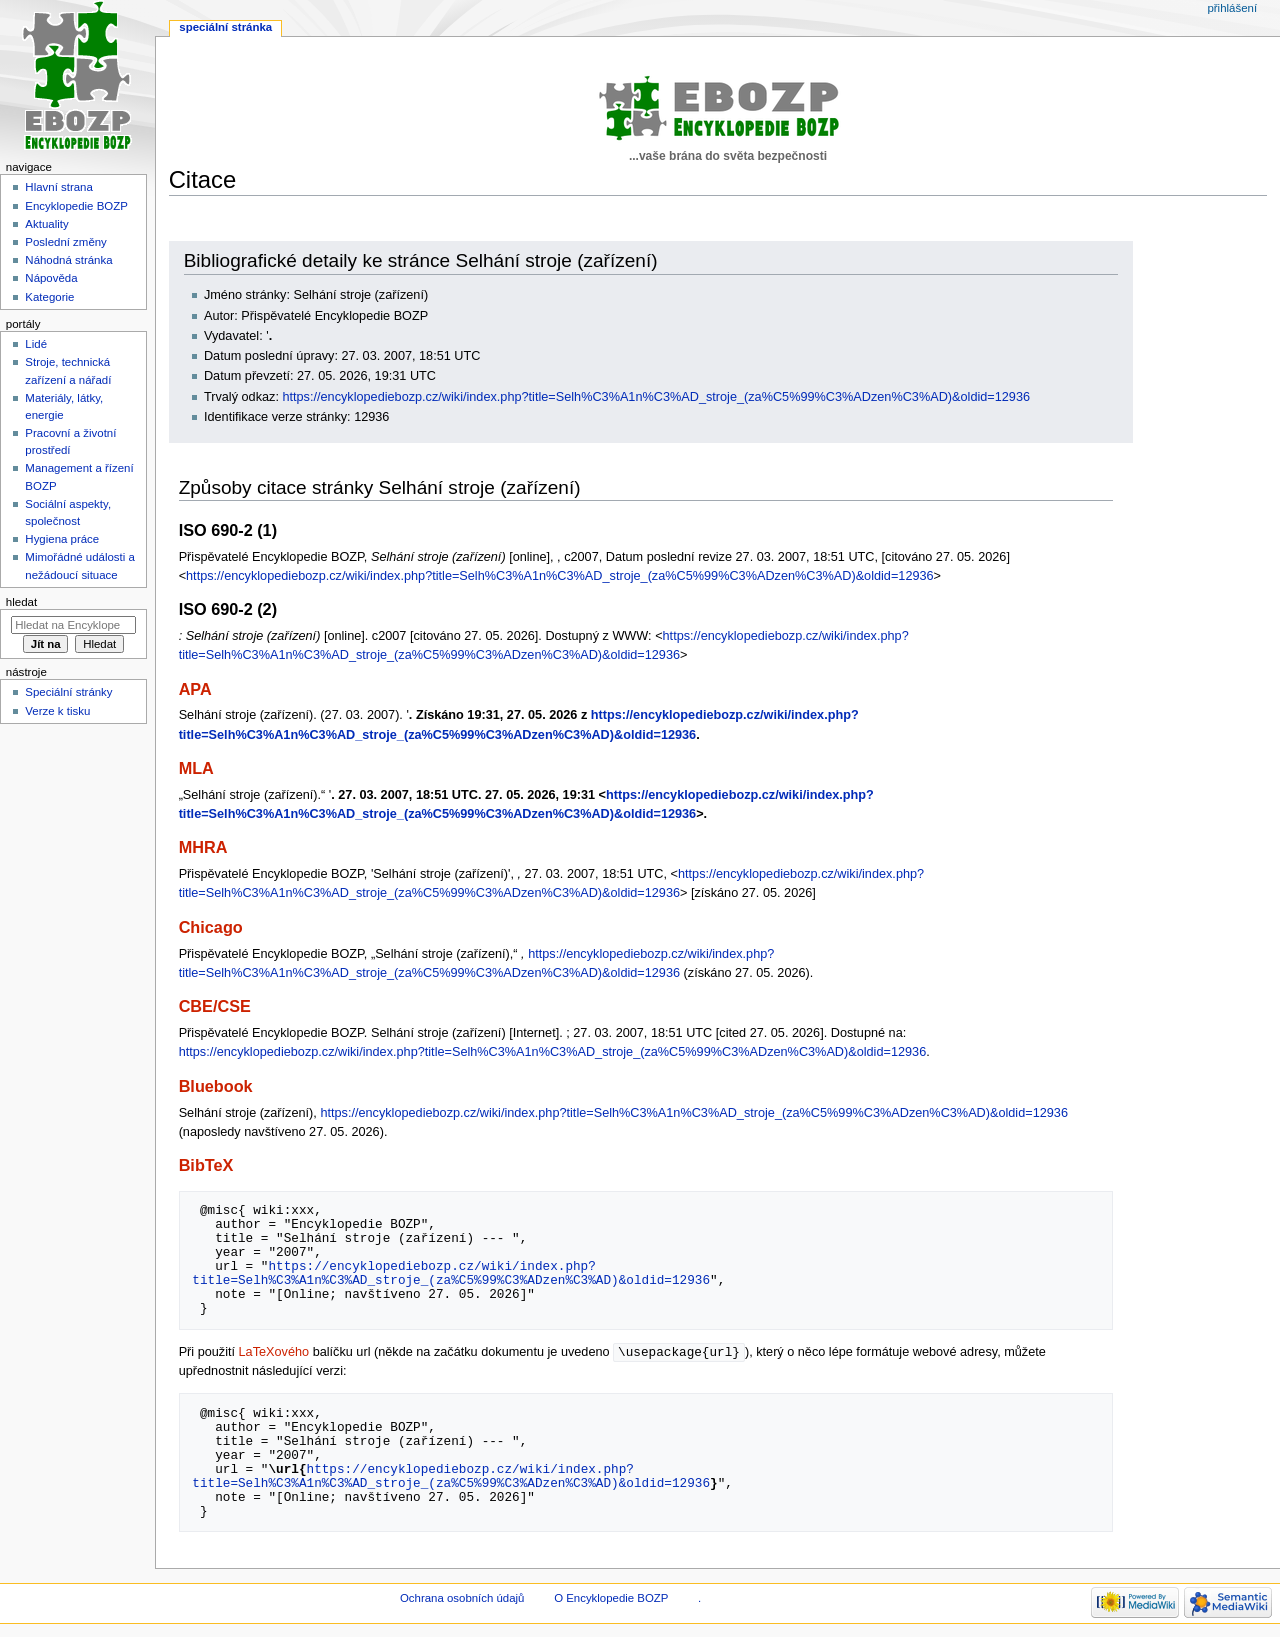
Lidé (36, 344)
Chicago (211, 927)
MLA (196, 768)
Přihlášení (1232, 8)
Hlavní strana (58, 187)
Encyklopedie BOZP (76, 206)
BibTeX (206, 1165)
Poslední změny (66, 242)
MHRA (203, 847)
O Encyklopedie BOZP (611, 1599)
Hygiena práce (62, 539)
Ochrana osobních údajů (462, 1599)
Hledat (21, 602)
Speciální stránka (225, 27)
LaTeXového (274, 1353)
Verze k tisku (57, 711)
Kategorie (49, 297)
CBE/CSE (215, 1006)
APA (195, 689)
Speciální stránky (68, 692)
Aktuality (46, 224)
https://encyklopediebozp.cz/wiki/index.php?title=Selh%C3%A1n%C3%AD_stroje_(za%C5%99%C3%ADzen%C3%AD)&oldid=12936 (656, 397)
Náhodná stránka (68, 260)
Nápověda (51, 278)
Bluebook (216, 1086)
